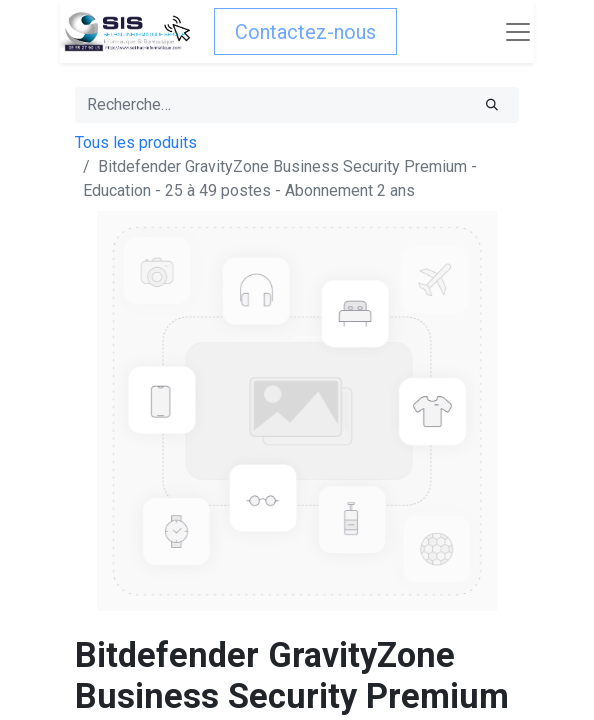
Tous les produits (136, 142)
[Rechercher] (492, 105)
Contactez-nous (305, 32)
